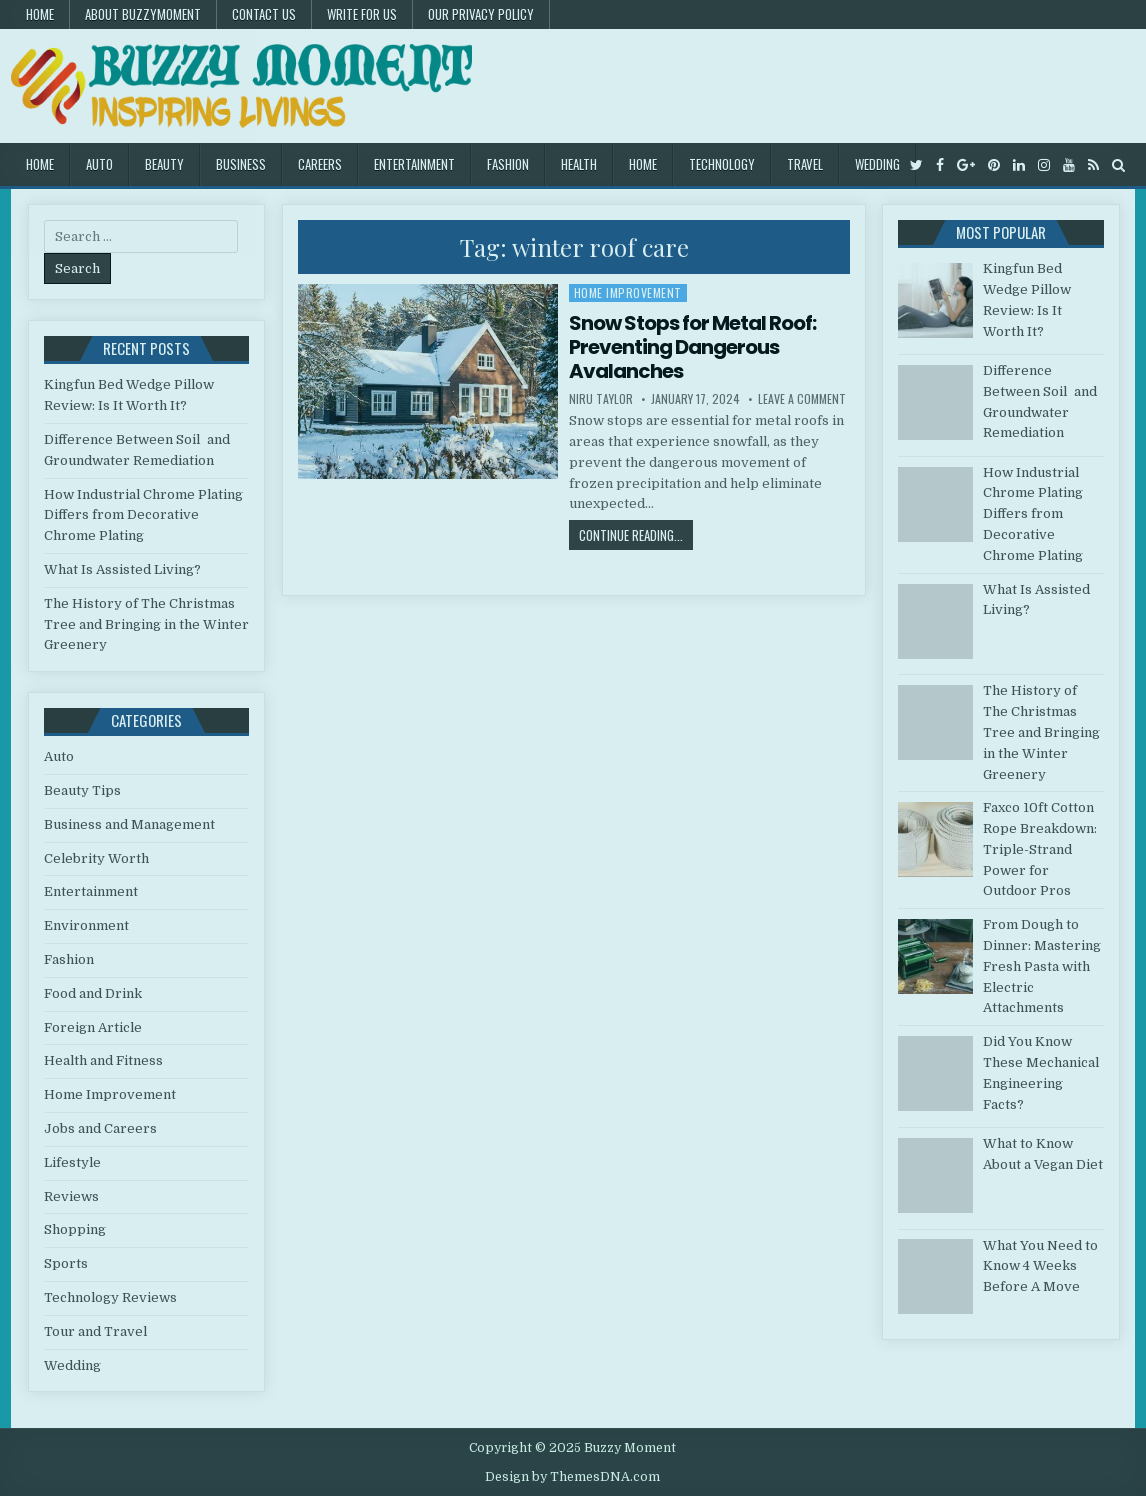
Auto (99, 164)
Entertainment (414, 164)
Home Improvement (628, 292)
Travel (805, 164)
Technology (722, 164)
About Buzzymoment (143, 14)
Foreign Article (93, 1027)
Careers (320, 164)
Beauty (164, 164)
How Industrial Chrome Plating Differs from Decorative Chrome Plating (143, 515)
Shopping (75, 1229)
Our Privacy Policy (481, 14)
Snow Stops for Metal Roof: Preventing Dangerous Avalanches (692, 347)
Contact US (264, 14)
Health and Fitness (103, 1060)
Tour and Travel (95, 1331)
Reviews (71, 1196)
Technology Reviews (110, 1297)
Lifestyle (72, 1162)
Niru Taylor (601, 399)
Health (579, 164)
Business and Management (129, 824)
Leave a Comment (802, 399)
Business (241, 164)
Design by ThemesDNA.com (572, 1477)
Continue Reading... (636, 534)
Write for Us (362, 14)
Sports (66, 1263)
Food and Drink (93, 993)
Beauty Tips (82, 790)
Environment (86, 925)
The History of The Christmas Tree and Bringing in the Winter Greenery (146, 624)
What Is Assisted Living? (122, 569)
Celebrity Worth (96, 858)
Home (40, 14)
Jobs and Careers (100, 1128)
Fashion (508, 164)
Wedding (877, 164)
